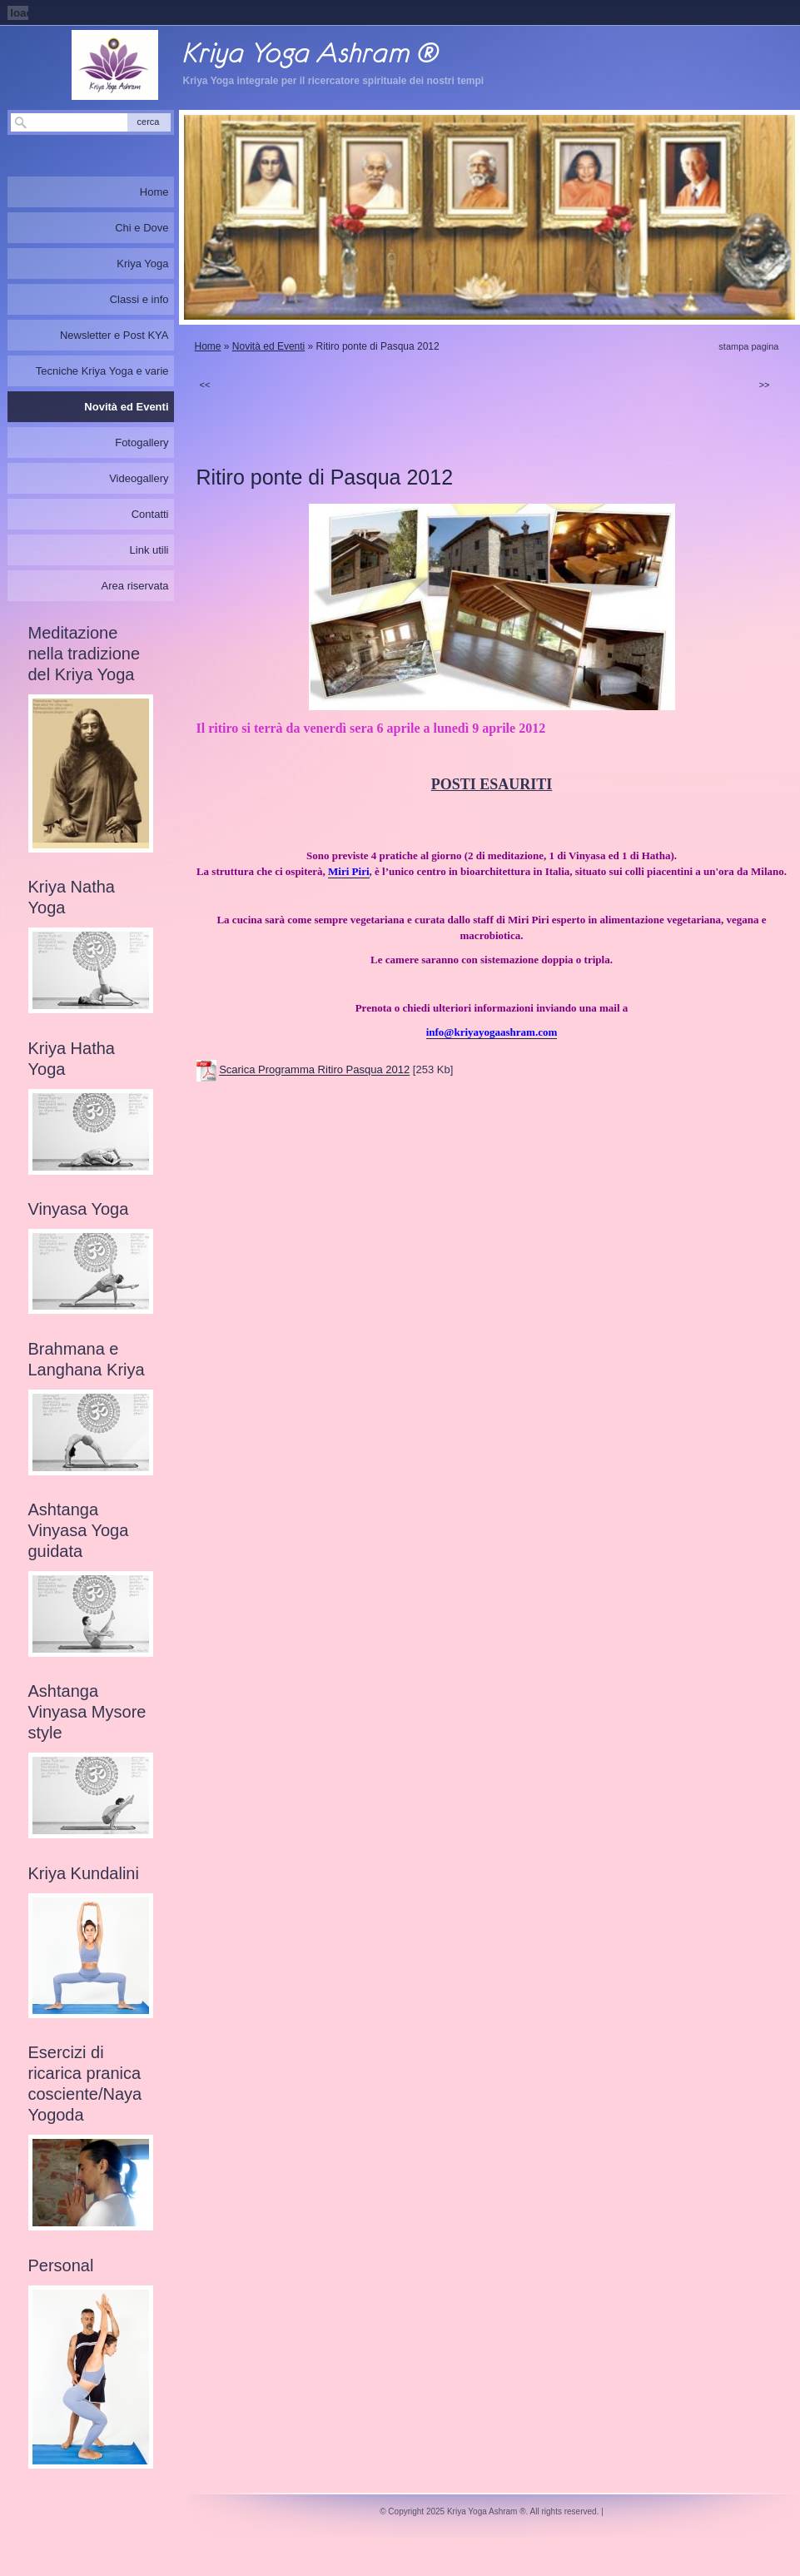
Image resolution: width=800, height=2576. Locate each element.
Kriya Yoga (142, 263)
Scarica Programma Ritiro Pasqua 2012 (314, 1070)
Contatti (150, 514)
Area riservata (135, 585)
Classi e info (139, 299)
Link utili (149, 550)
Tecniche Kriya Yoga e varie (102, 371)
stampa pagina (748, 346)
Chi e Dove (141, 227)
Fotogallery (141, 442)
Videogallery (138, 478)
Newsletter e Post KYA (114, 335)
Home (208, 346)
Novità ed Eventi (268, 346)
